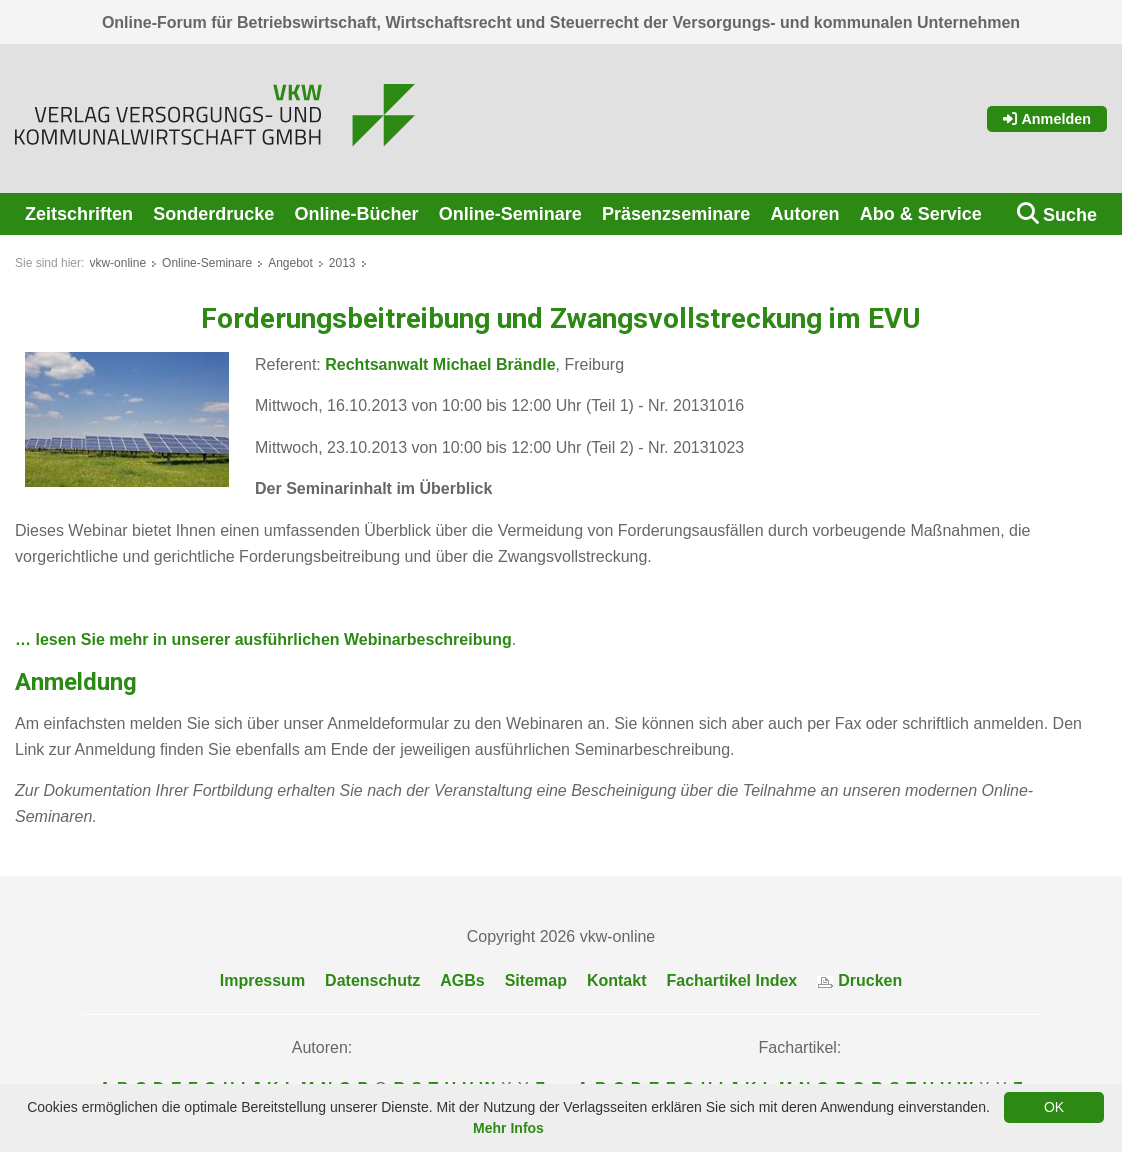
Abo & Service (921, 214)
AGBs (462, 980)
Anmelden (1047, 119)
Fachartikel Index (732, 980)
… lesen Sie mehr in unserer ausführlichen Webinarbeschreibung (263, 639)
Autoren (804, 214)
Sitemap (536, 980)
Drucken (859, 980)
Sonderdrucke (213, 214)
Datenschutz (372, 980)
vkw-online (117, 263)
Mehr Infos (508, 1128)
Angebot (290, 263)
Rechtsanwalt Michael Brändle (440, 364)
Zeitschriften (79, 214)
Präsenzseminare (676, 214)
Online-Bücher (357, 214)
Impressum (262, 980)
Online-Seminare (510, 214)
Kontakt (617, 980)
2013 (342, 263)
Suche (1070, 215)
